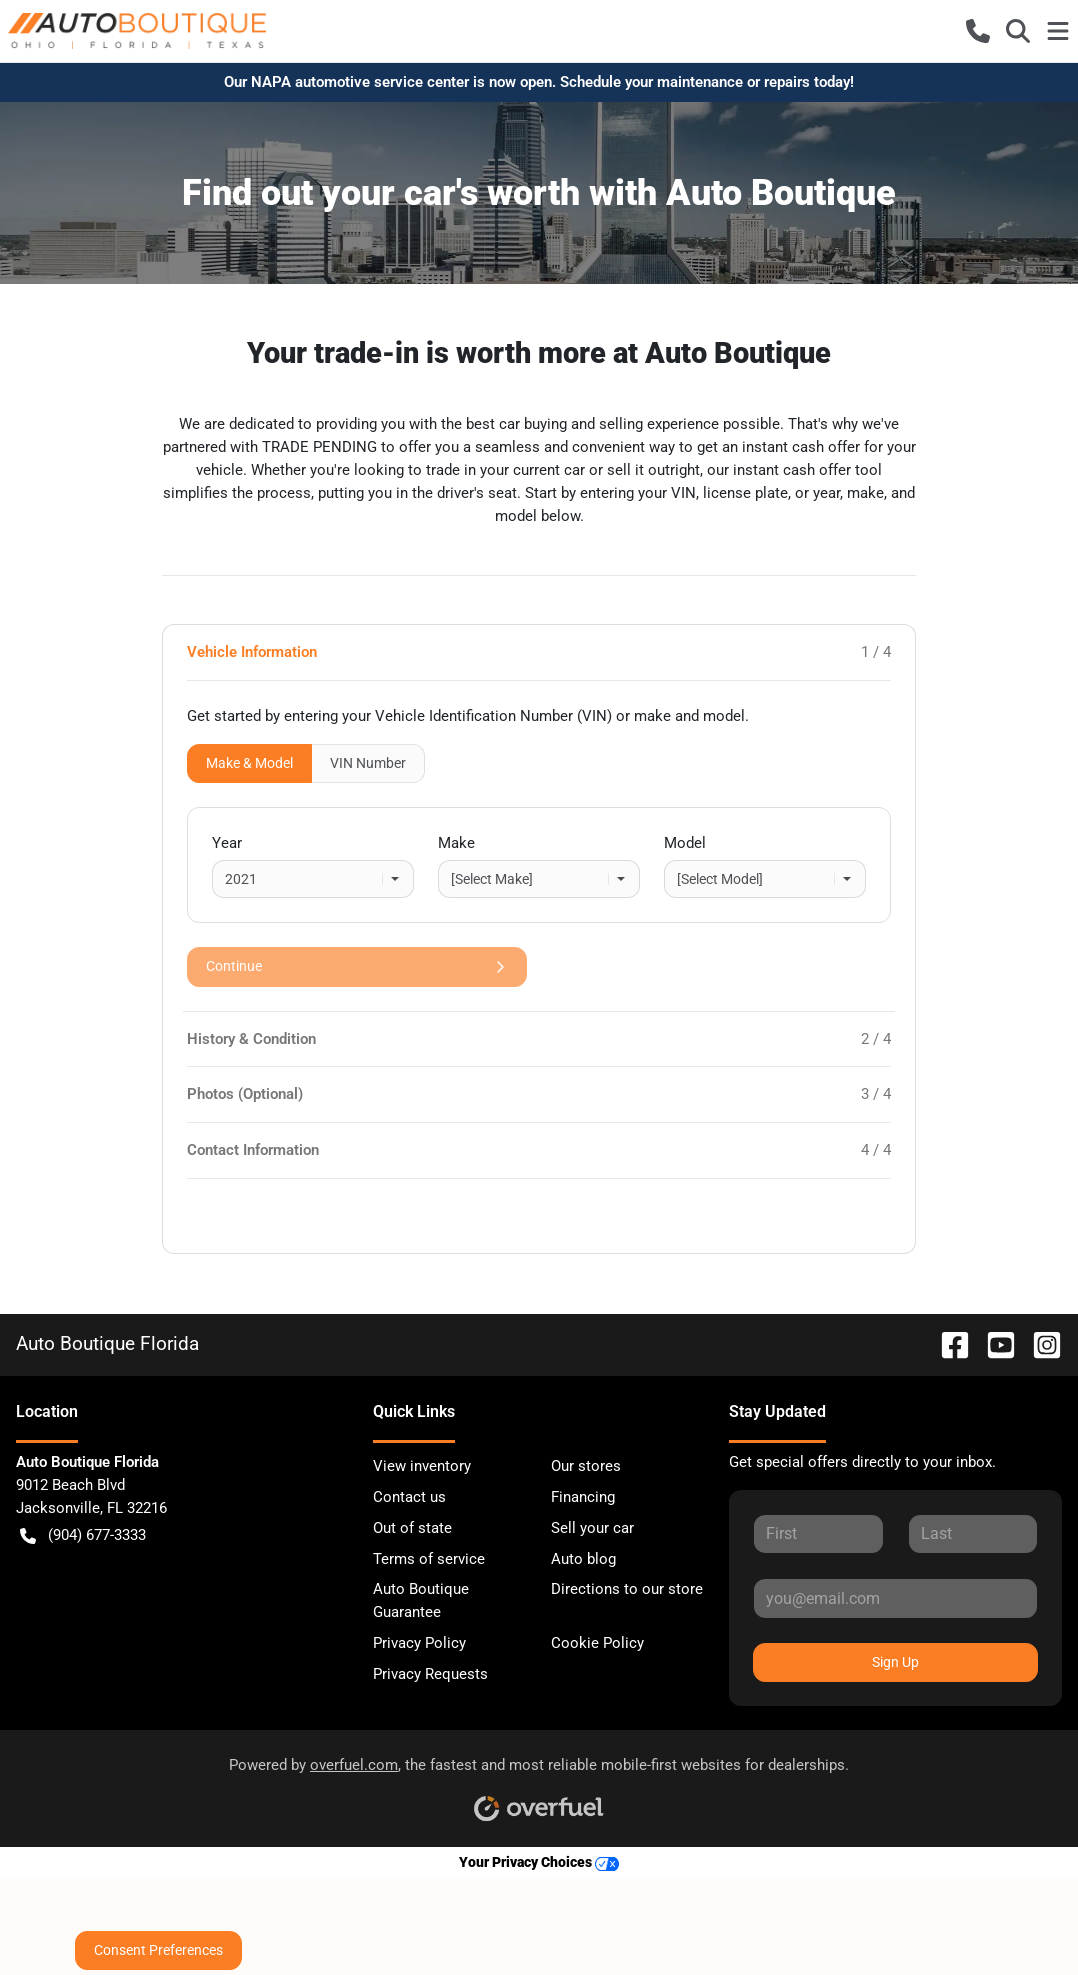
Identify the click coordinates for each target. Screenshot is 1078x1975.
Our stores (586, 1466)
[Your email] (895, 1598)
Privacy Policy (419, 1643)
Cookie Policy (597, 1643)
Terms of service (429, 1559)
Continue (357, 966)
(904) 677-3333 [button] (83, 1535)
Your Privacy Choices (539, 1862)
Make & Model (249, 763)
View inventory (422, 1466)
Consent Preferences (158, 1950)
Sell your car (592, 1528)
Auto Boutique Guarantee (421, 1600)
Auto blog (583, 1559)
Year (227, 843)
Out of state (412, 1528)
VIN (368, 763)
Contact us (409, 1497)
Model (685, 843)
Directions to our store (627, 1589)
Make (456, 843)
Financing (583, 1497)
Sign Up (895, 1662)
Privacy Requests (430, 1674)
